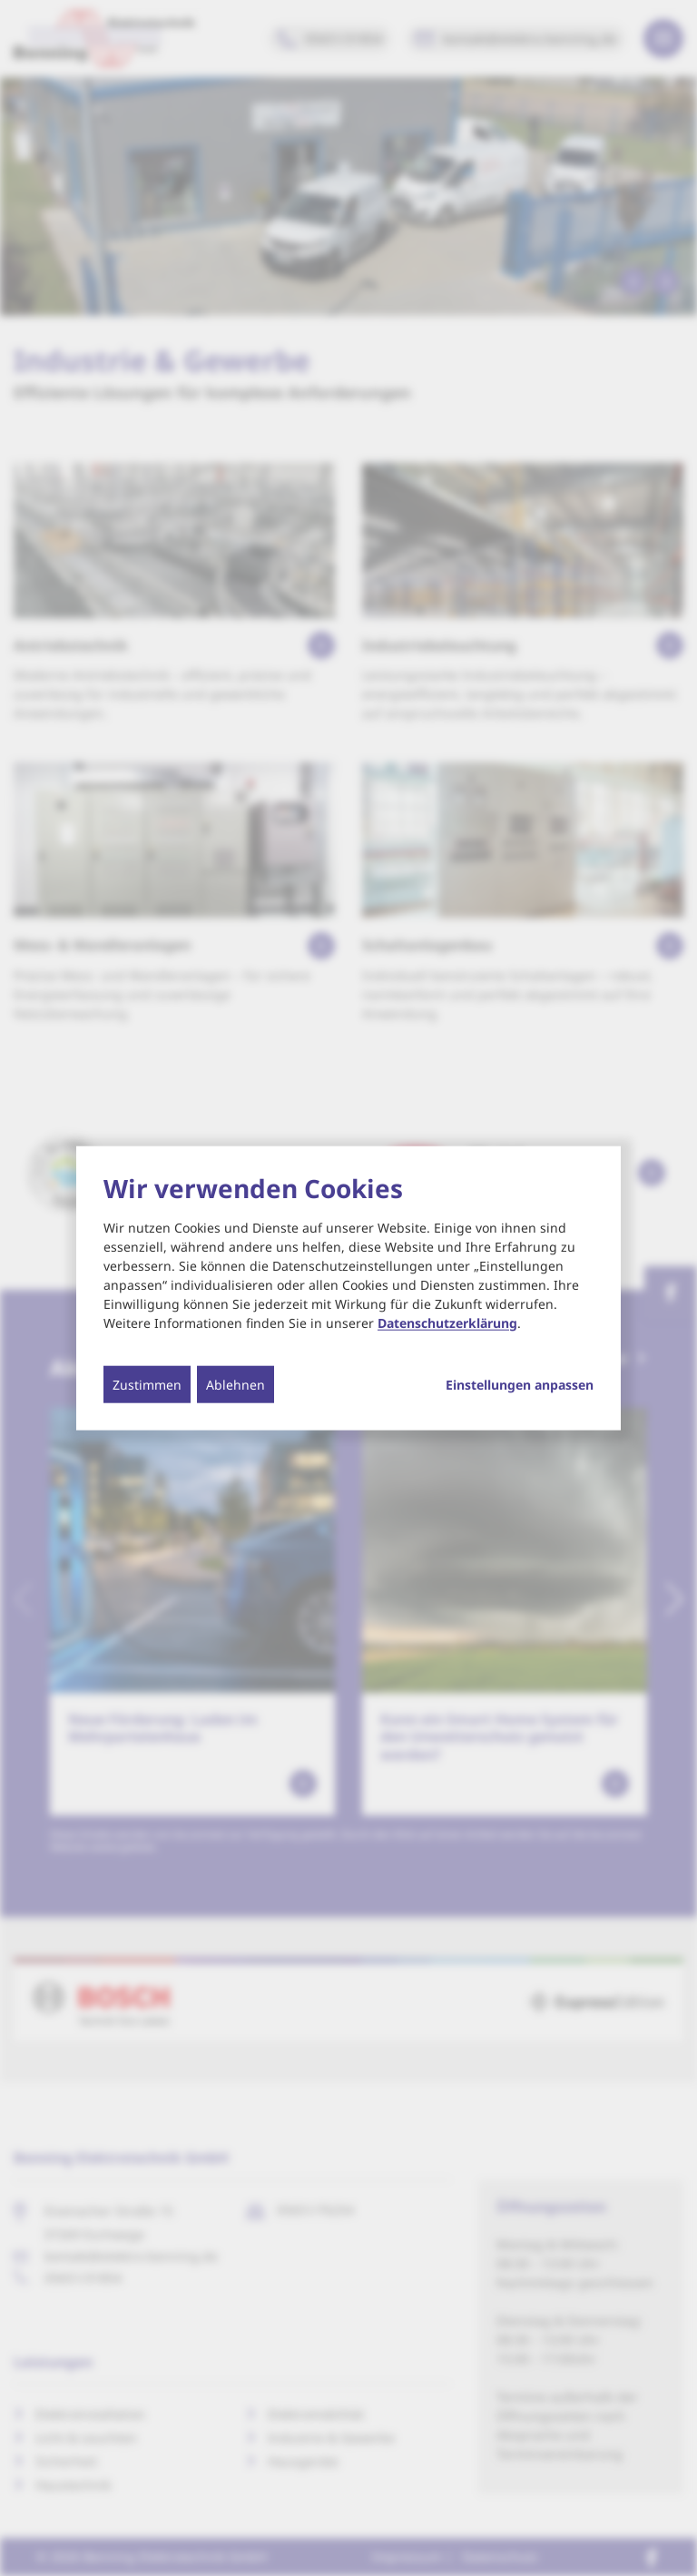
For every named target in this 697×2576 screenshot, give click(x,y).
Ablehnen (235, 1383)
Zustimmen (147, 1383)
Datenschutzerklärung (447, 1322)
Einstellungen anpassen (520, 1384)
